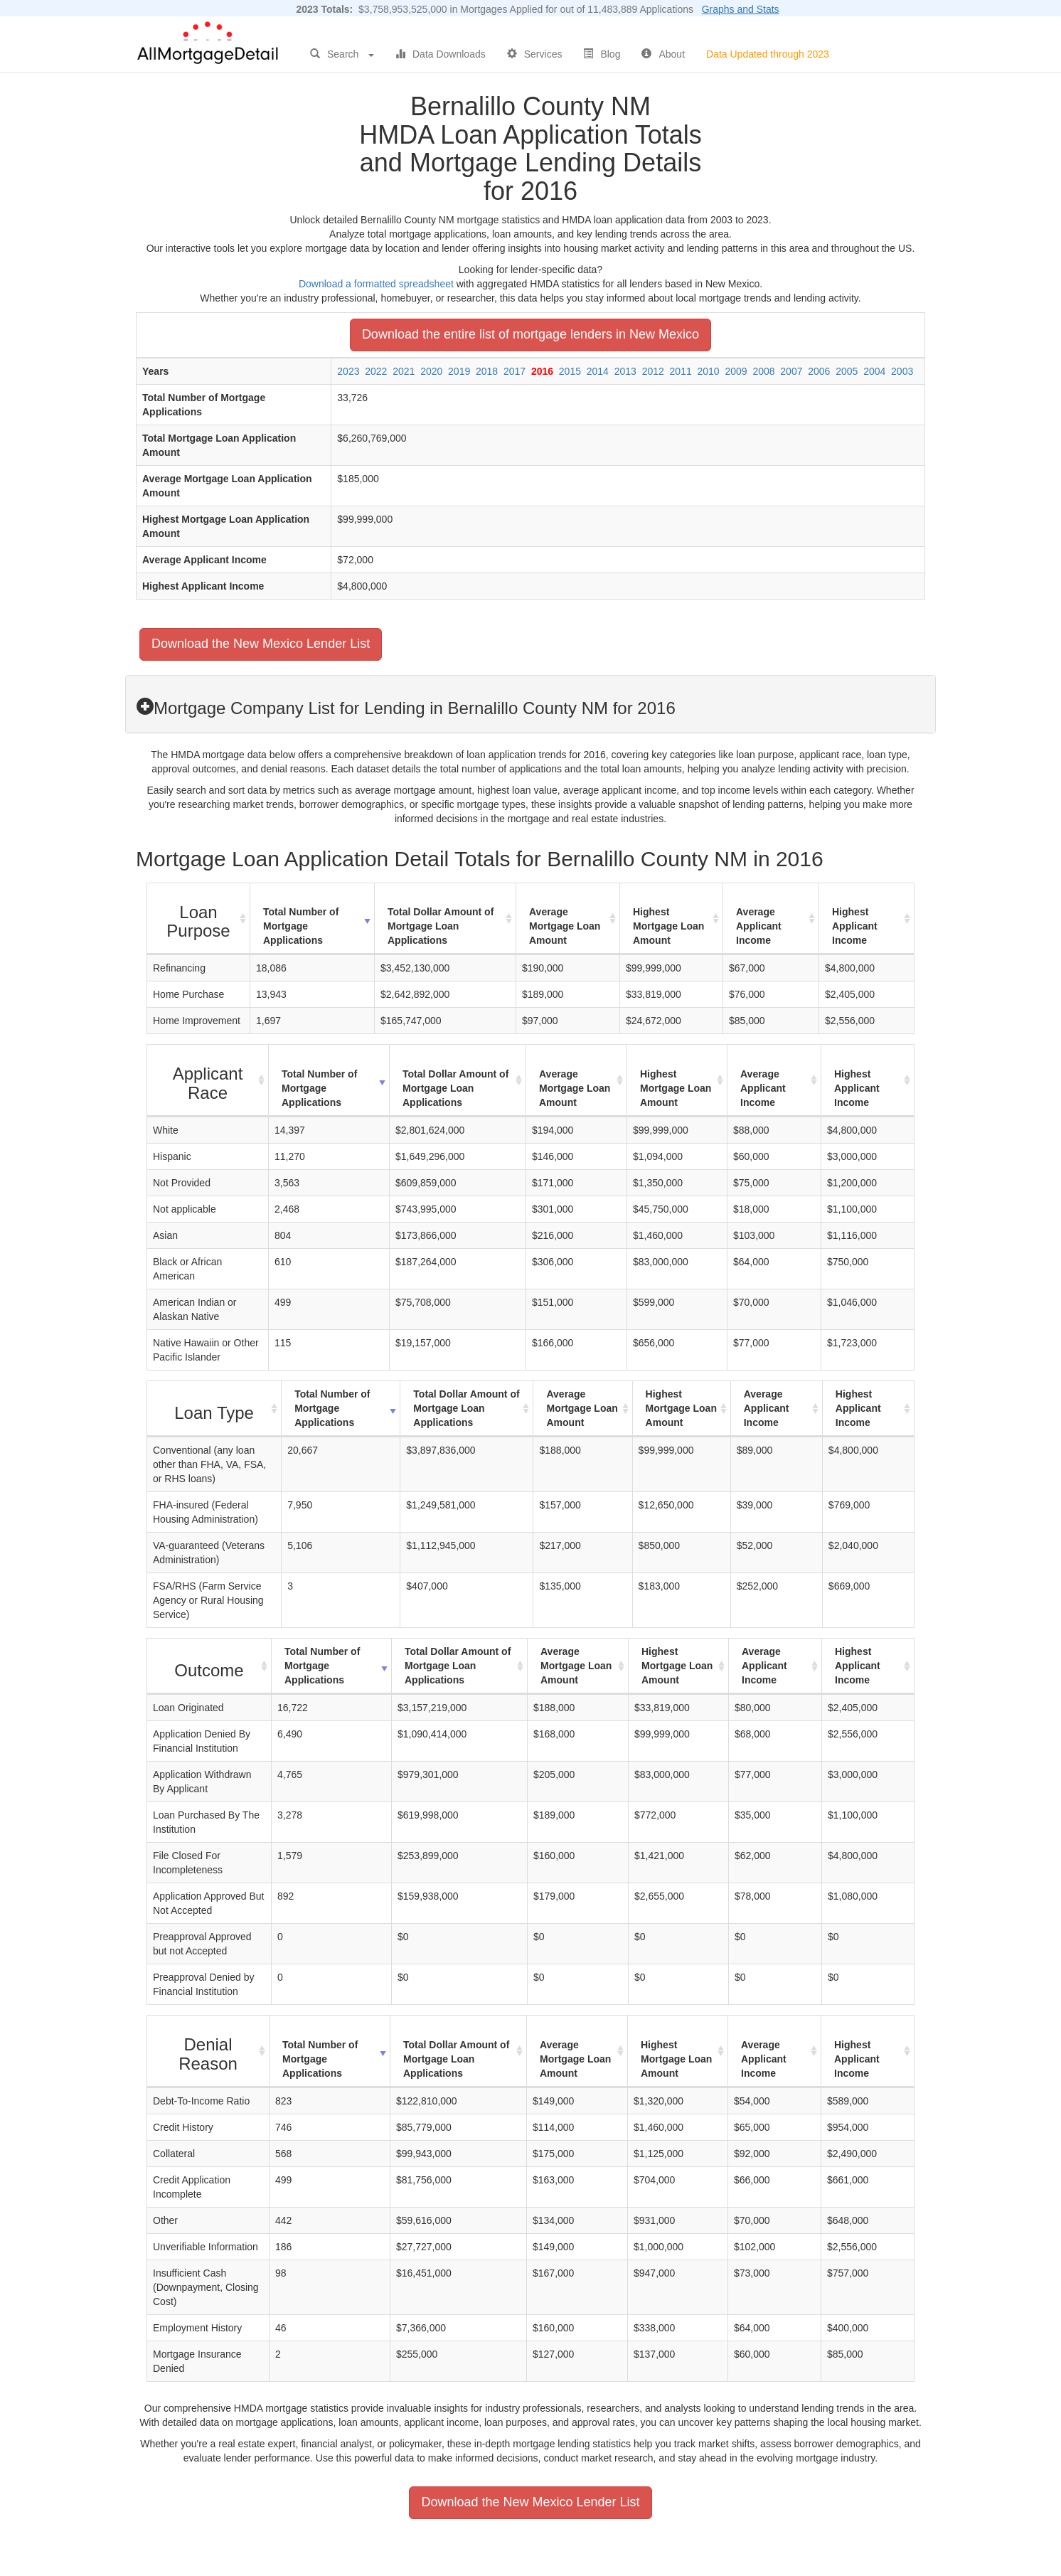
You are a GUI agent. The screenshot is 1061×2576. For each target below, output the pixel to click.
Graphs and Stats (740, 9)
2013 (625, 371)
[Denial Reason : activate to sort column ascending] (208, 2051)
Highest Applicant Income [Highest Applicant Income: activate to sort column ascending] (855, 926)
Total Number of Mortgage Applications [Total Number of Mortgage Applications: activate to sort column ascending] (300, 926)
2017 (514, 371)
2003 (902, 371)
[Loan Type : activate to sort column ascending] (214, 1409)
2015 (570, 371)
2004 (874, 371)
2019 (459, 371)
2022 (376, 371)
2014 (598, 371)
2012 (653, 371)
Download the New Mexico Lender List (260, 644)
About (663, 54)
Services (535, 54)
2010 (709, 371)
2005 (847, 371)
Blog (601, 54)
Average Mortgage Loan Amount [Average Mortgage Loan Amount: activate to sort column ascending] (564, 926)
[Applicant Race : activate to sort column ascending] (208, 1081)
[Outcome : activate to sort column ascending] (209, 1666)
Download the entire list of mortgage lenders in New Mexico (530, 334)
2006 (819, 371)
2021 (404, 371)
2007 (791, 371)
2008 (763, 371)
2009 (736, 371)
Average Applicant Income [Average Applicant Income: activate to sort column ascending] (759, 926)
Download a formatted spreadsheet (376, 283)
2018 (487, 371)
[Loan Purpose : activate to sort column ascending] (198, 919)
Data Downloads (440, 54)
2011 (681, 371)
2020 (431, 371)
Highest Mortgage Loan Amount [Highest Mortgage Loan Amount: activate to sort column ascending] (668, 926)
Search (342, 54)
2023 (348, 371)
